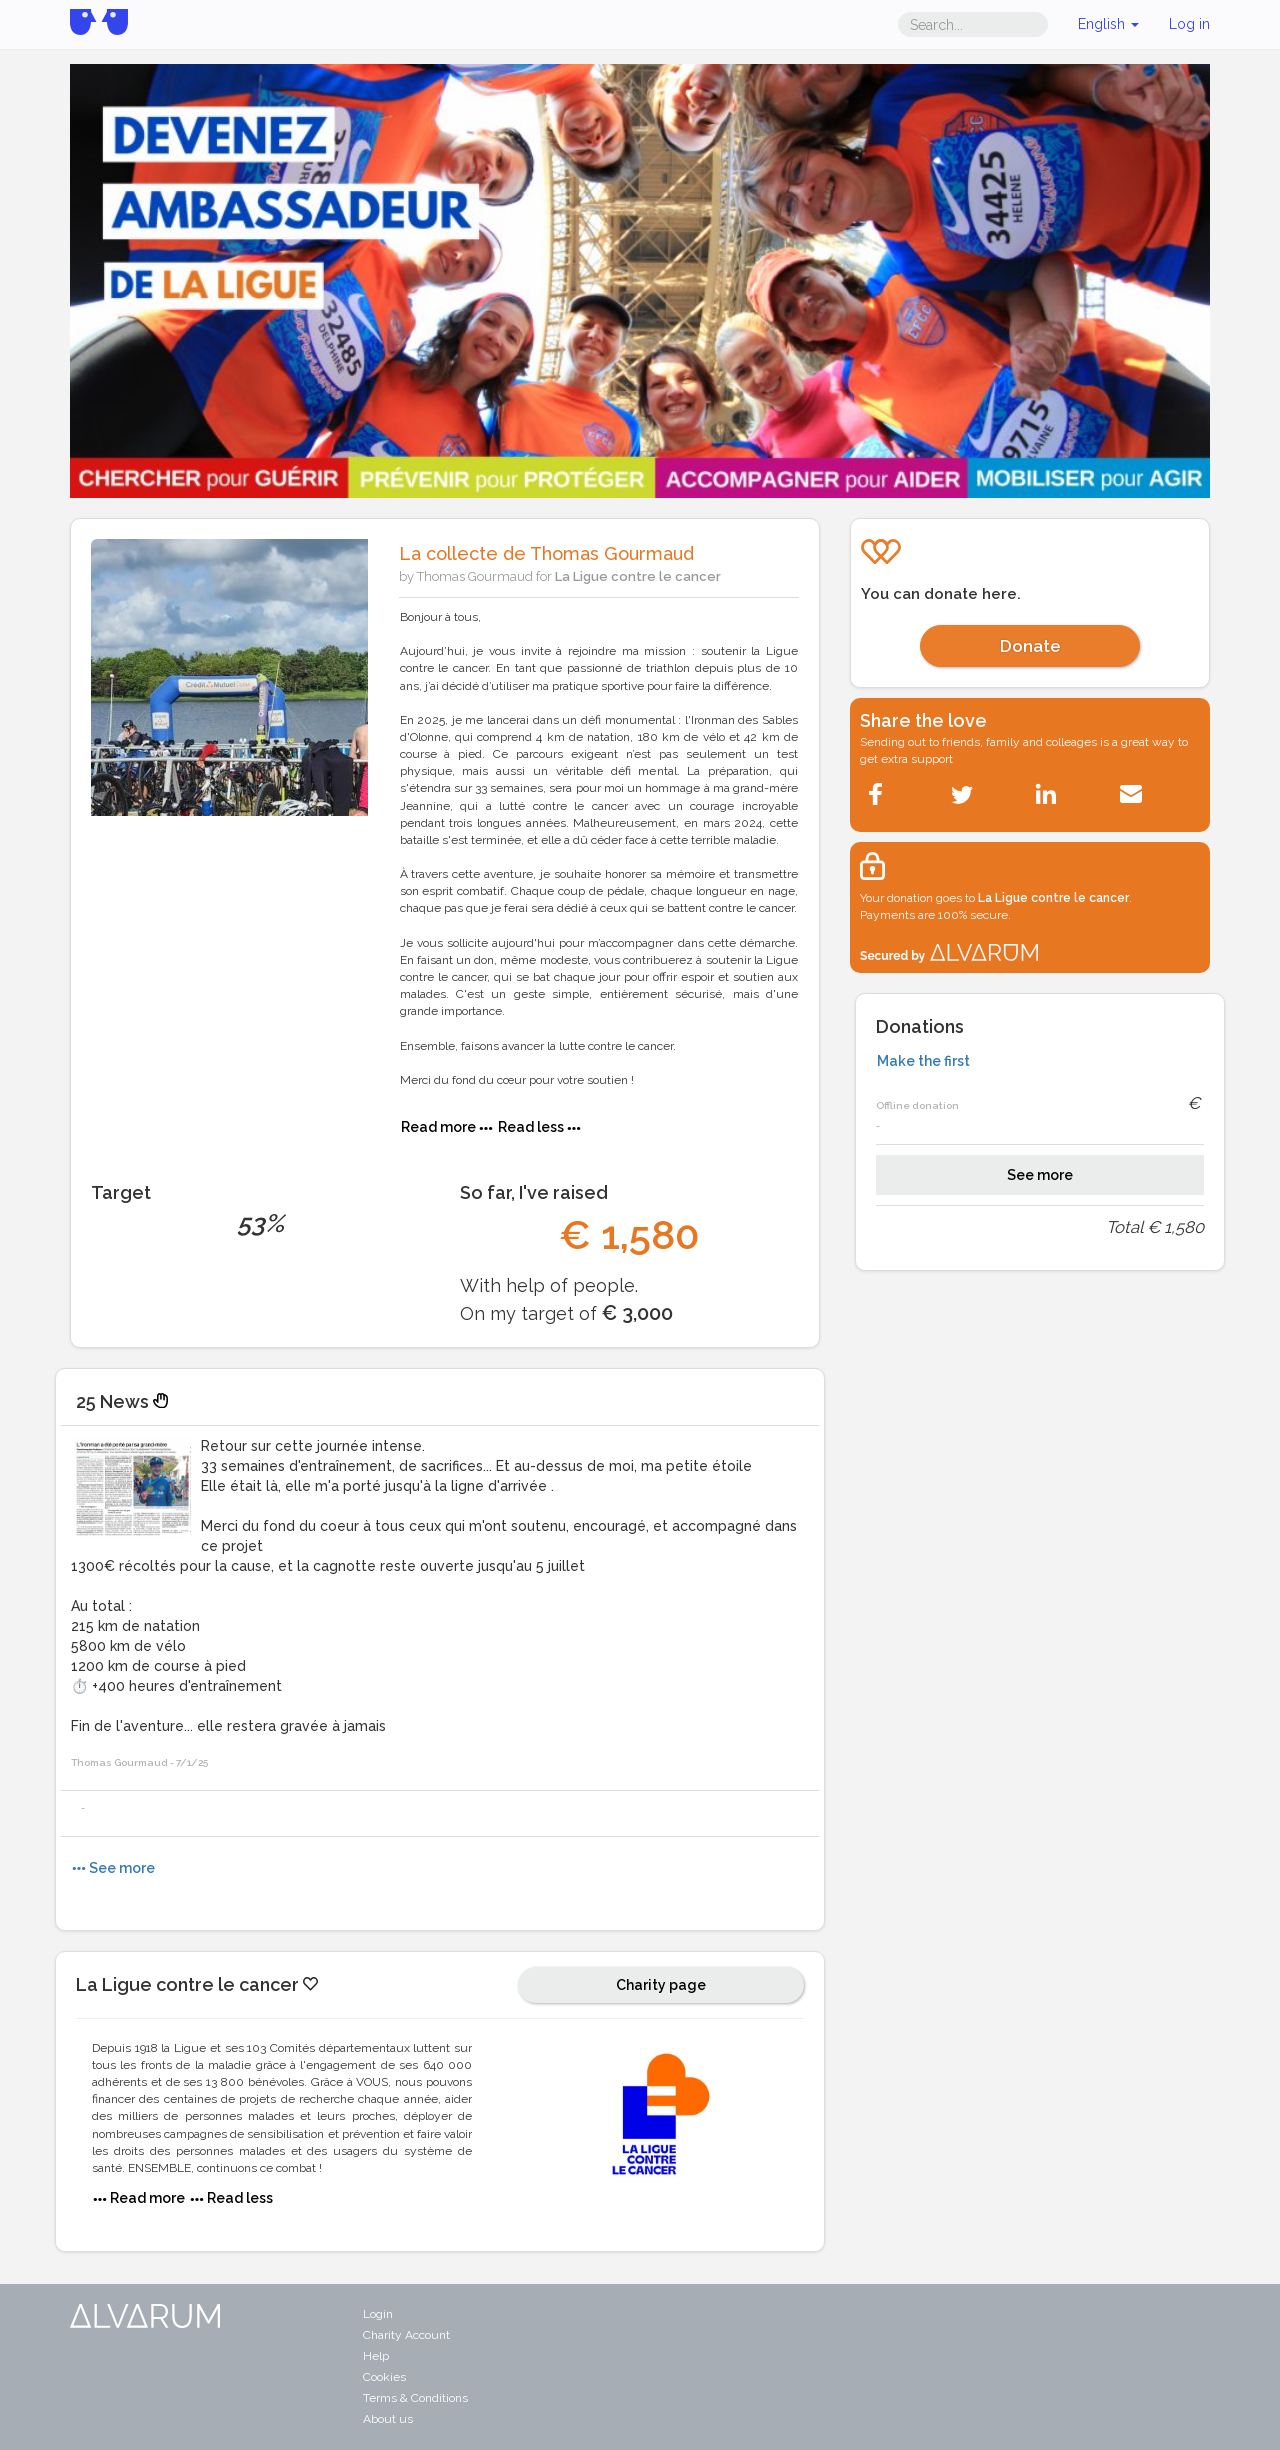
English (1108, 24)
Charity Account (406, 2335)
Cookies (384, 2377)
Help (376, 2356)
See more (1040, 1175)
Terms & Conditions (415, 2398)
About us (388, 2419)
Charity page (661, 1985)
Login (378, 2314)
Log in (1189, 24)
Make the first (923, 1061)
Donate (1030, 646)
